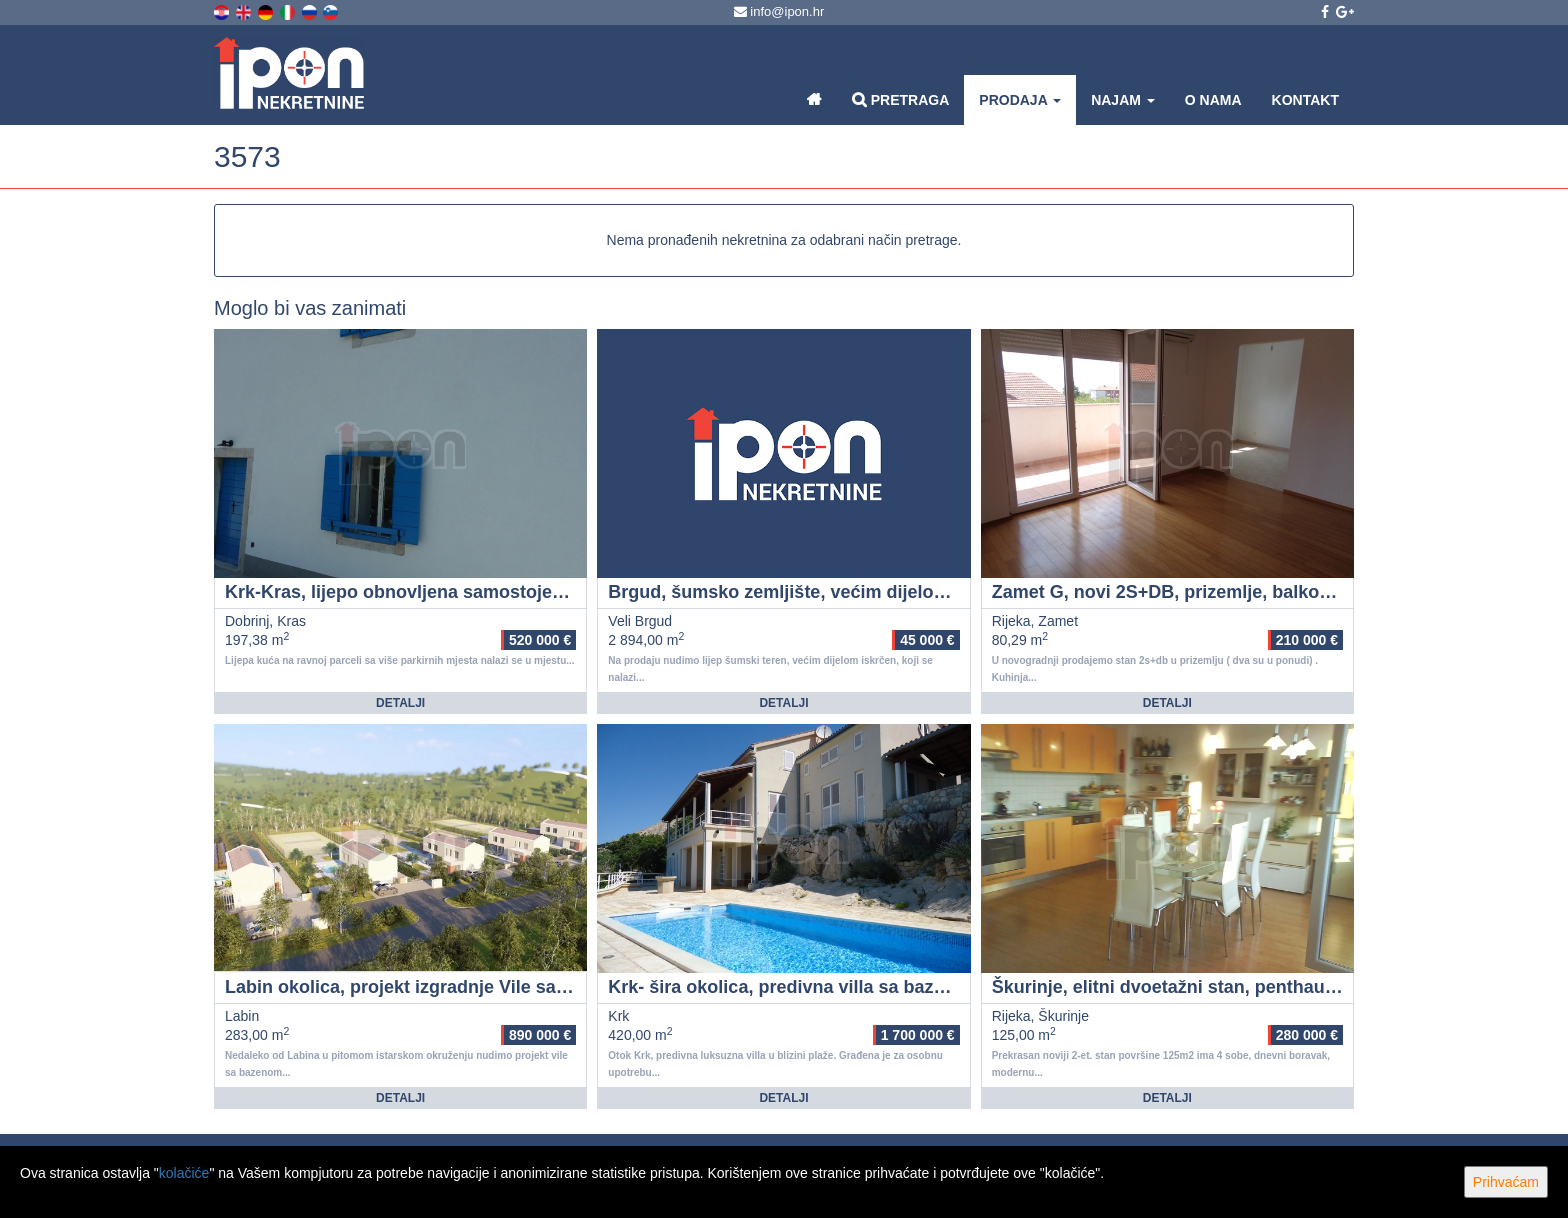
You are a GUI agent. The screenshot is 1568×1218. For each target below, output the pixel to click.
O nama (1213, 100)
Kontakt (1305, 100)
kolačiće (184, 1173)
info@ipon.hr (779, 11)
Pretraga (900, 99)
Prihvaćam (1506, 1182)
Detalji (400, 703)
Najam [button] (1123, 100)
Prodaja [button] (1020, 100)
